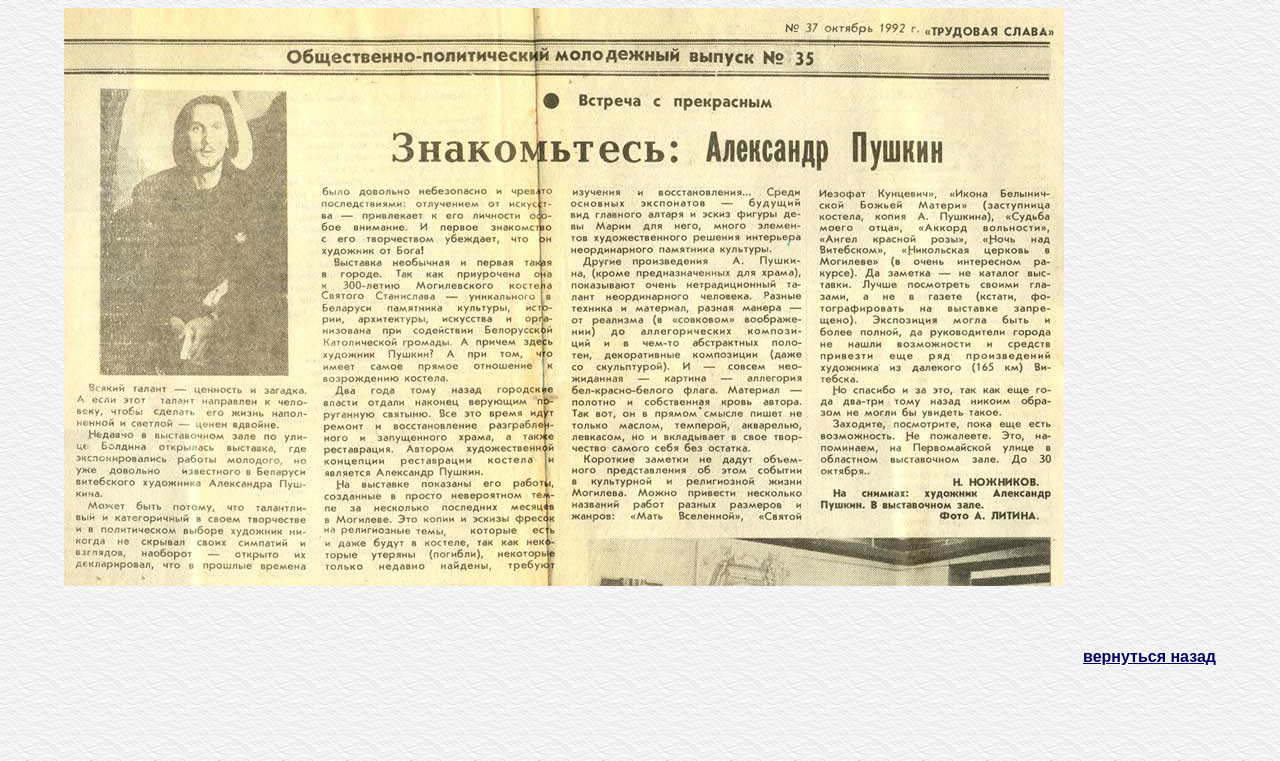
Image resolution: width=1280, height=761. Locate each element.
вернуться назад (1149, 656)
